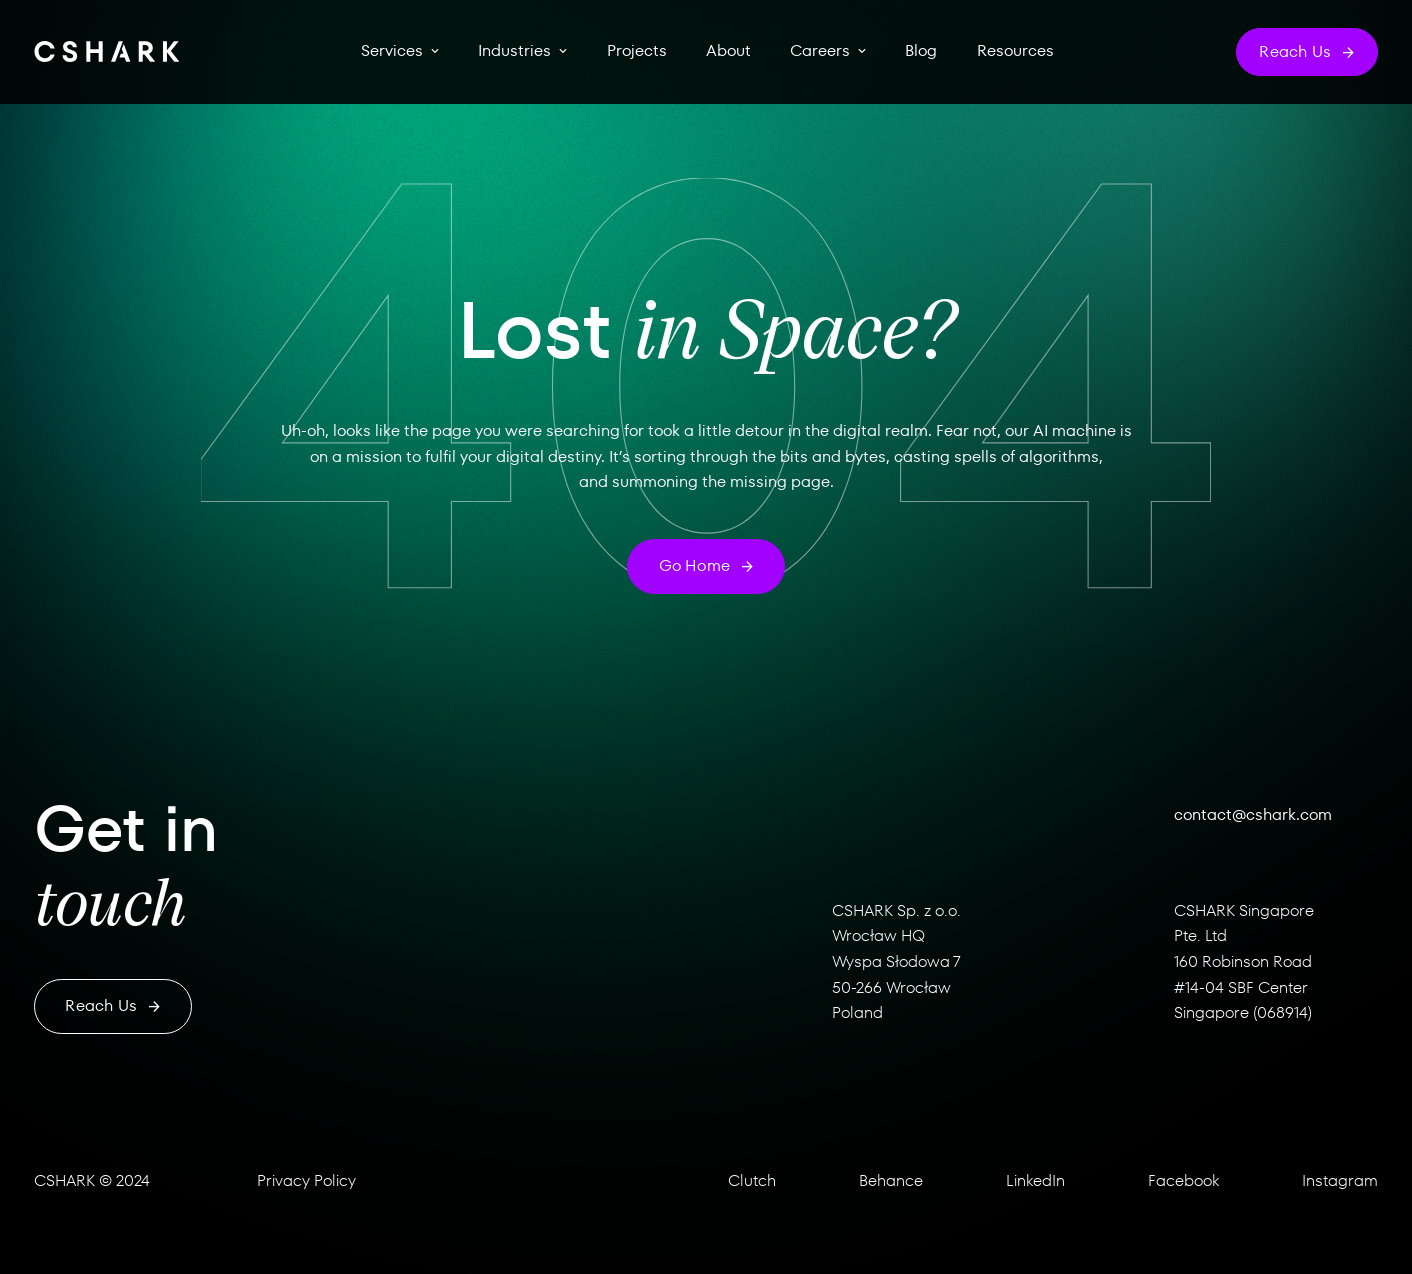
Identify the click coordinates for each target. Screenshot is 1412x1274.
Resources (1015, 51)
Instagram (1340, 1180)
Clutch (752, 1180)
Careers (820, 51)
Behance (891, 1180)
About (728, 51)
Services (392, 51)
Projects (637, 51)
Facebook (1183, 1180)
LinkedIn (1035, 1180)
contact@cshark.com (1253, 814)
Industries (514, 51)
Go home (706, 565)
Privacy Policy (306, 1180)
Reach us (112, 1005)
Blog (921, 51)
